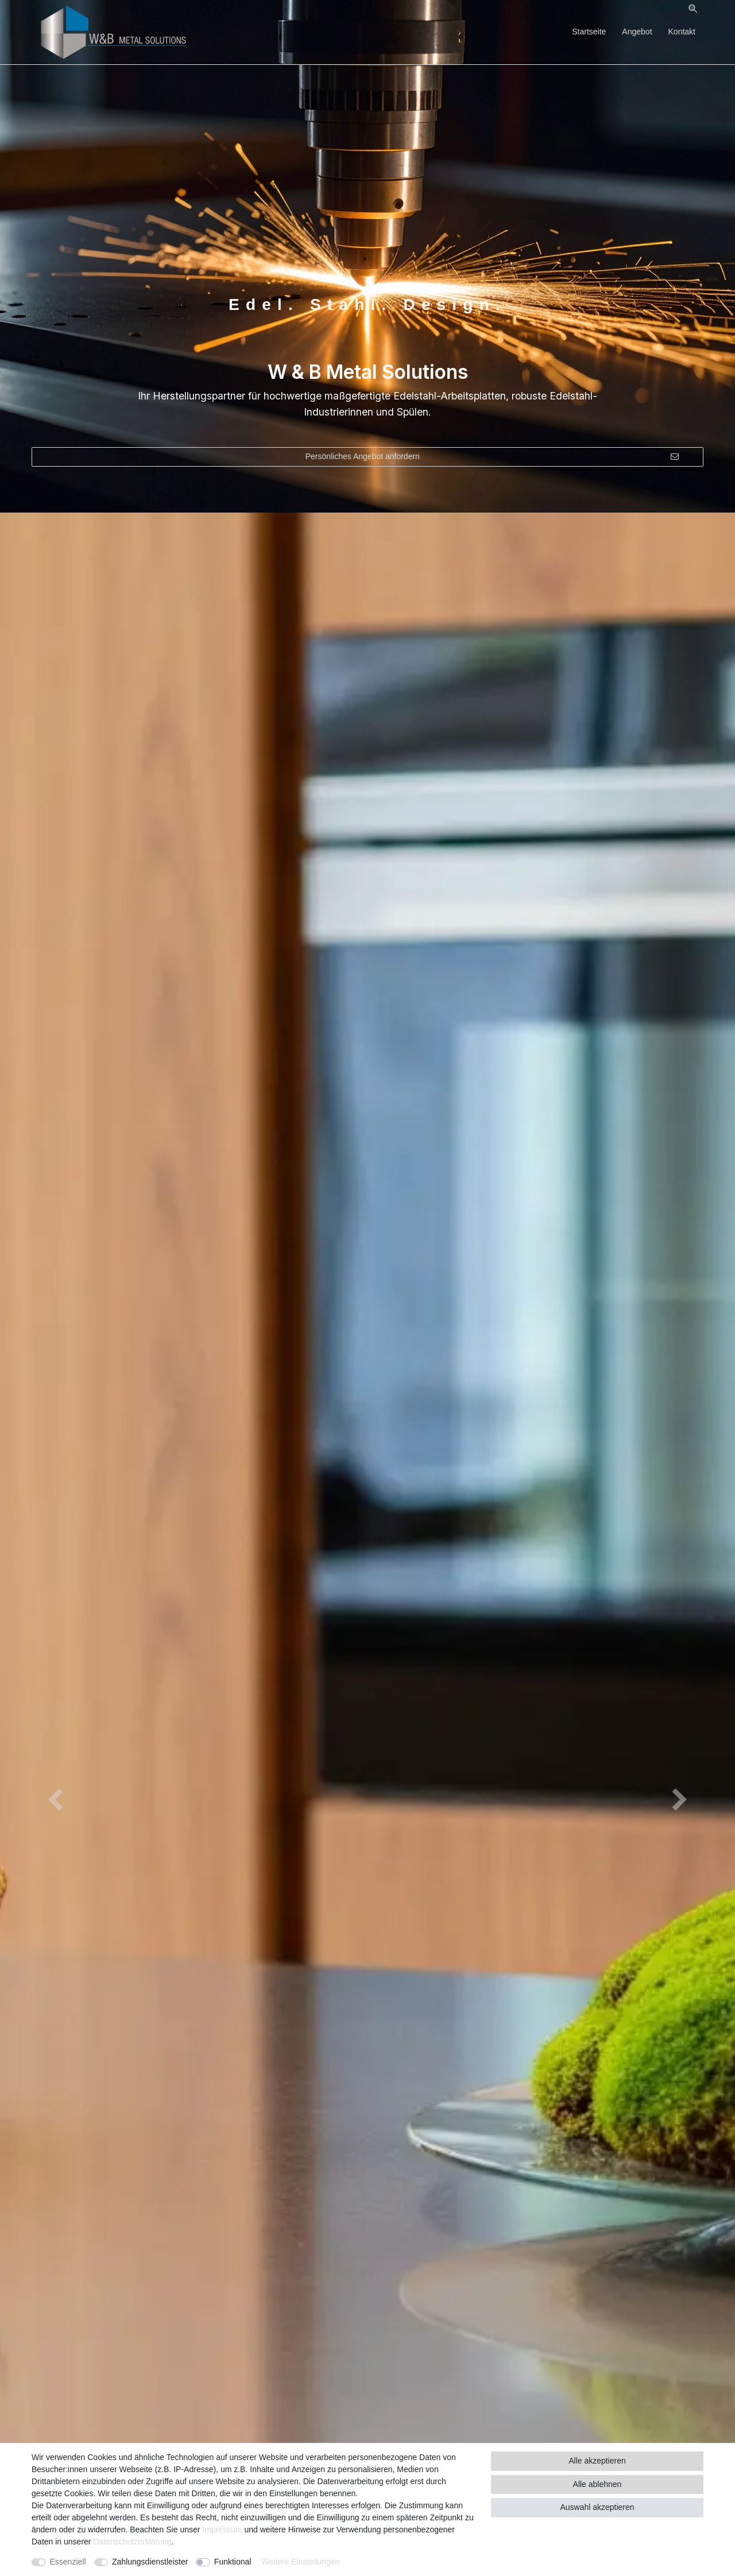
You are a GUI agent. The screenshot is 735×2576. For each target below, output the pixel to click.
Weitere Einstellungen (300, 2561)
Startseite (589, 31)
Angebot (637, 31)
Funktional (233, 2561)
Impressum (222, 2529)
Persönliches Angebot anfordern (492, 457)
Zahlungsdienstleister (150, 2561)
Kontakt (681, 31)
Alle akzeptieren (597, 2460)
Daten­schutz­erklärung (132, 2541)
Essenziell (68, 2561)
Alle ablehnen (597, 2484)
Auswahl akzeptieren (597, 2507)
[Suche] (692, 9)
